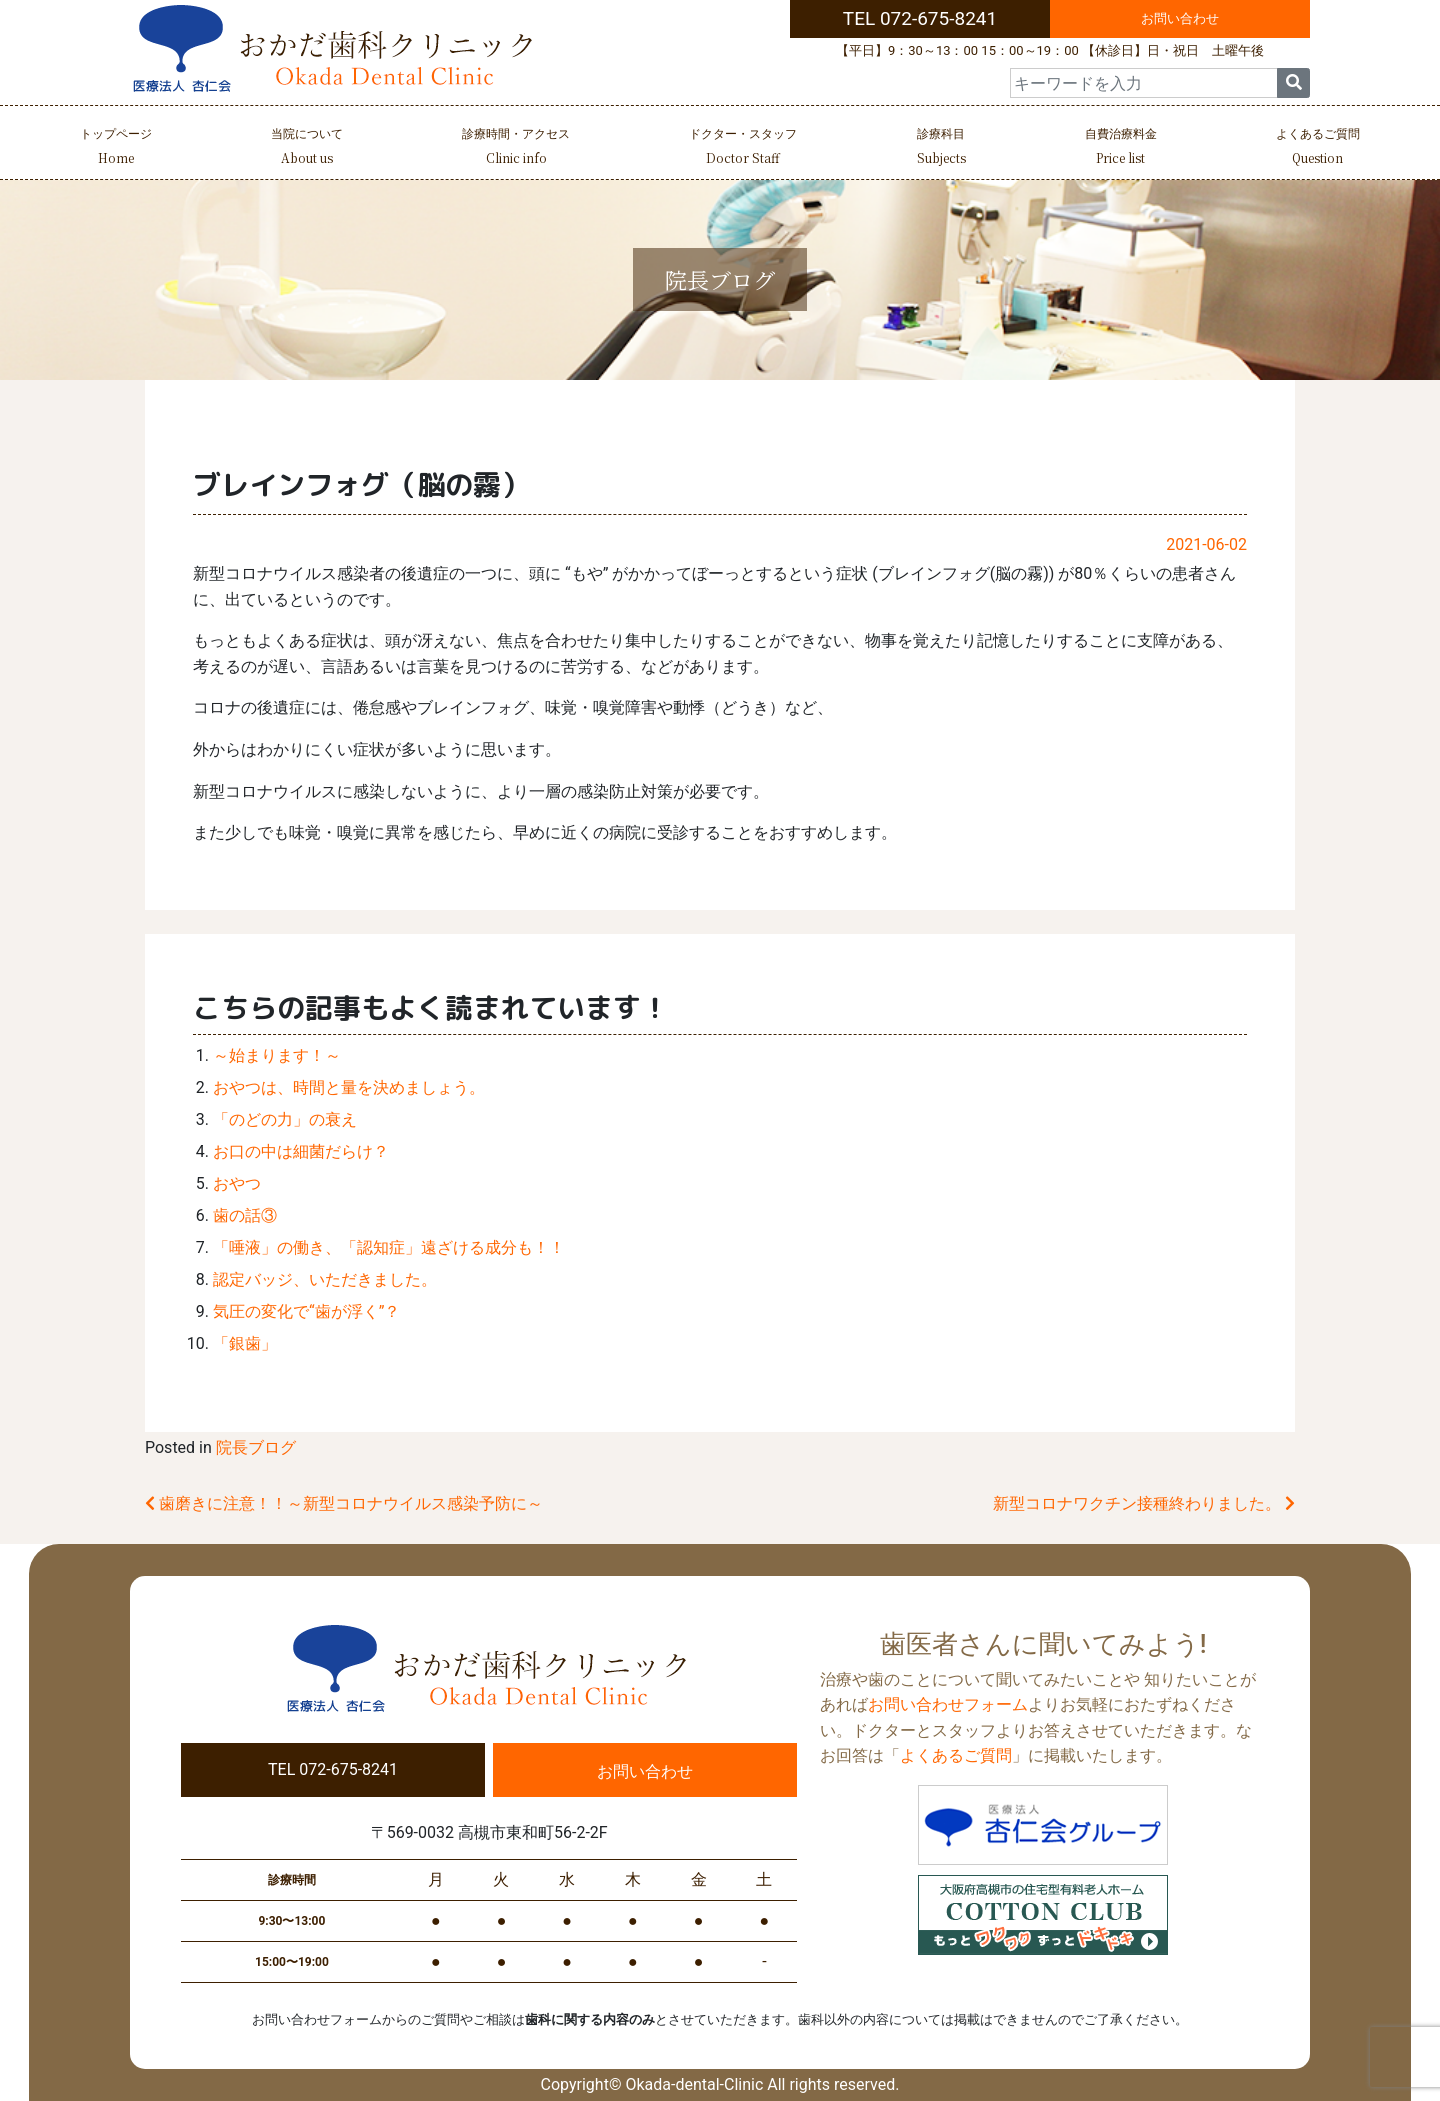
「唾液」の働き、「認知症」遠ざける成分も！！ (389, 1247)
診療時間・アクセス (516, 148)
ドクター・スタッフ (743, 148)
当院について (307, 148)
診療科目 (941, 148)
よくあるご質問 (1318, 148)
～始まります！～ (277, 1055)
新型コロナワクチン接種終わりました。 (1144, 1503)
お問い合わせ (1180, 18)
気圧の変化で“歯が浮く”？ (306, 1311)
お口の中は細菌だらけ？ (301, 1151)
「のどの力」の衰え (285, 1119)
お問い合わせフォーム (948, 1704)
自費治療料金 (1121, 148)
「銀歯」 (245, 1343)
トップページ (116, 148)
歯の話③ (245, 1215)
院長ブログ (256, 1447)
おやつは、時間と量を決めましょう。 (349, 1087)
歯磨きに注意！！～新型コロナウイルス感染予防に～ (344, 1503)
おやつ (237, 1183)
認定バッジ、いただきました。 (325, 1279)
